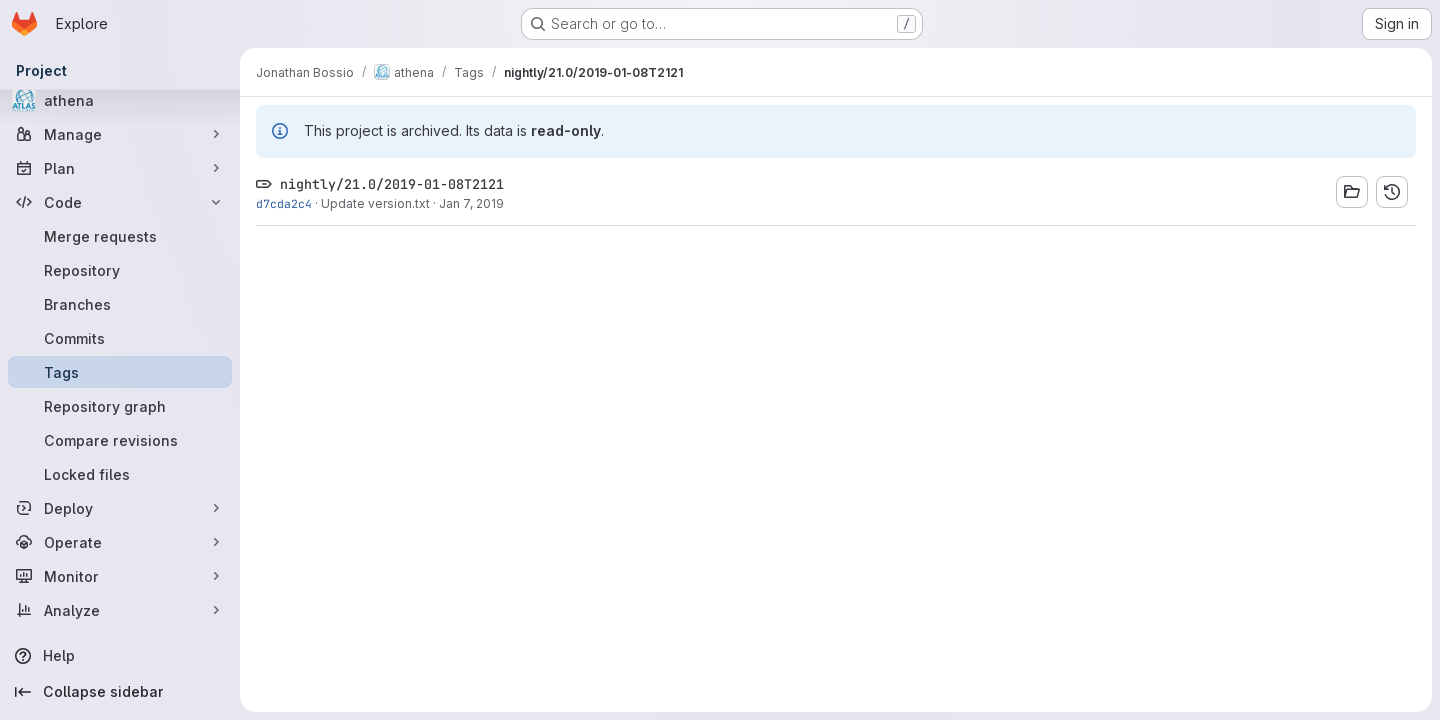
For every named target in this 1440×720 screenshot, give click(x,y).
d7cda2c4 (284, 203)
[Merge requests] (120, 236)
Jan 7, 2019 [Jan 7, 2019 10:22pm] (471, 203)
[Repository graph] (120, 406)
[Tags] (120, 372)
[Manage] (120, 134)
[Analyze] (120, 610)
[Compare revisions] (120, 440)
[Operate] (120, 542)
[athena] (120, 100)
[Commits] (120, 338)
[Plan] (120, 168)
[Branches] (120, 304)
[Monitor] (120, 576)
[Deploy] (120, 508)
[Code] (120, 202)
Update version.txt (375, 203)
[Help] (120, 656)
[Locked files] (120, 474)
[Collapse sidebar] (120, 692)
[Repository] (120, 270)
